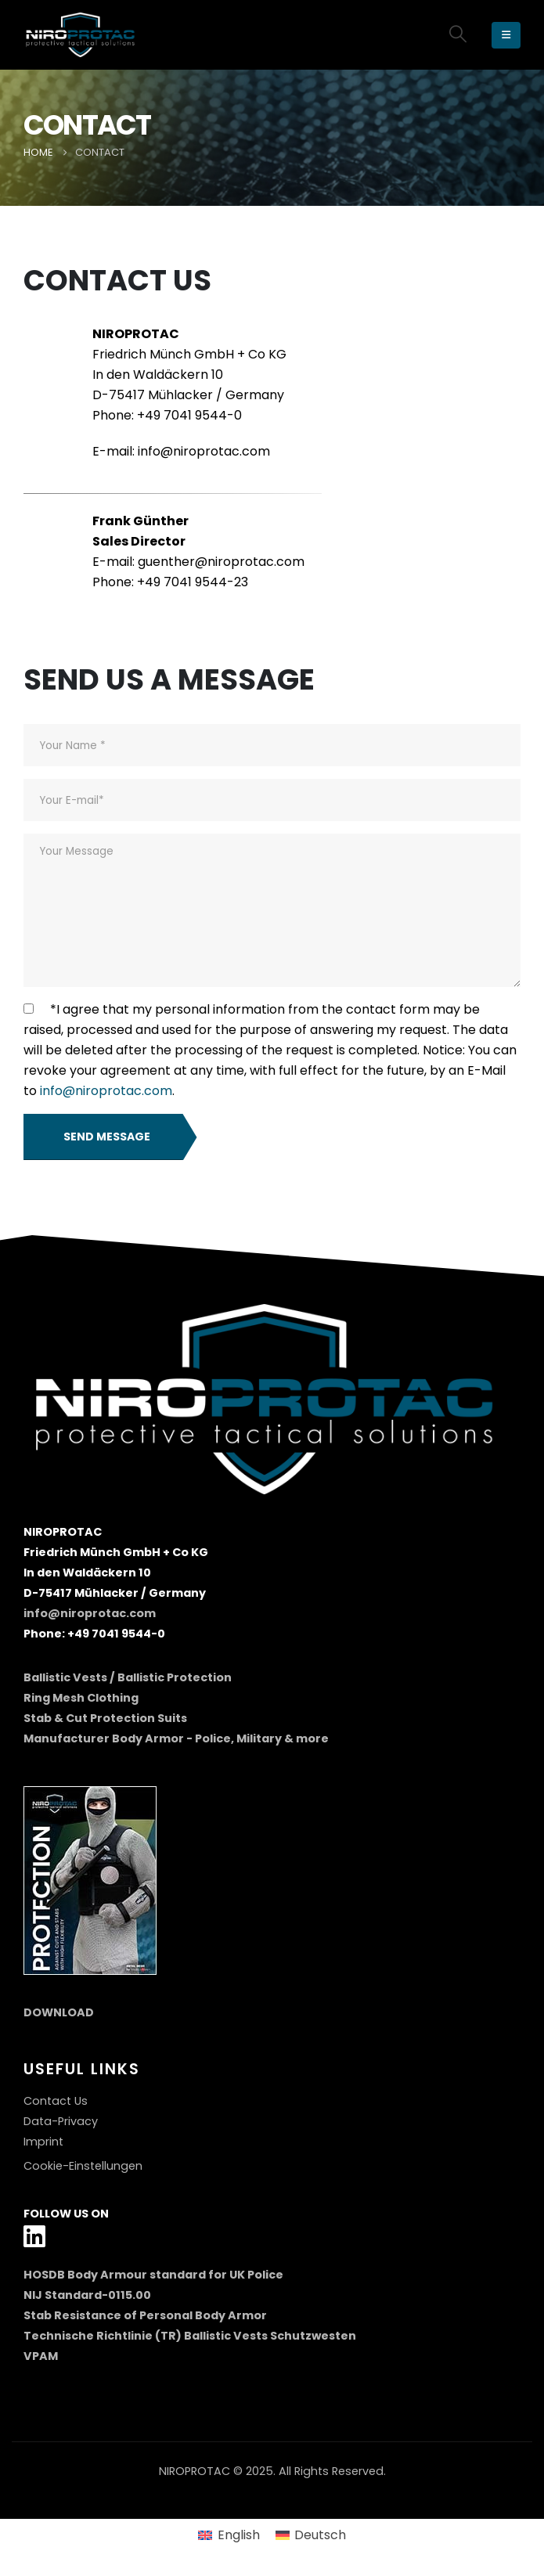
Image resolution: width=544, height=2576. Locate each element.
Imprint (43, 2141)
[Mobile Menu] (506, 35)
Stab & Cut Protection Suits (105, 1718)
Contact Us (55, 2101)
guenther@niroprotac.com (221, 562)
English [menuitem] (239, 2535)
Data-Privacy (60, 2121)
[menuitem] (228, 2536)
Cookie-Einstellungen (82, 2166)
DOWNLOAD (58, 2012)
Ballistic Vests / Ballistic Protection (127, 1677)
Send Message (106, 1136)
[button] (458, 33)
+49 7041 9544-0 (189, 415)
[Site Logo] (82, 35)
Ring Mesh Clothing (81, 1698)
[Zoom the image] (90, 1796)
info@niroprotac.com (204, 451)
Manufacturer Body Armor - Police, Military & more (176, 1738)
